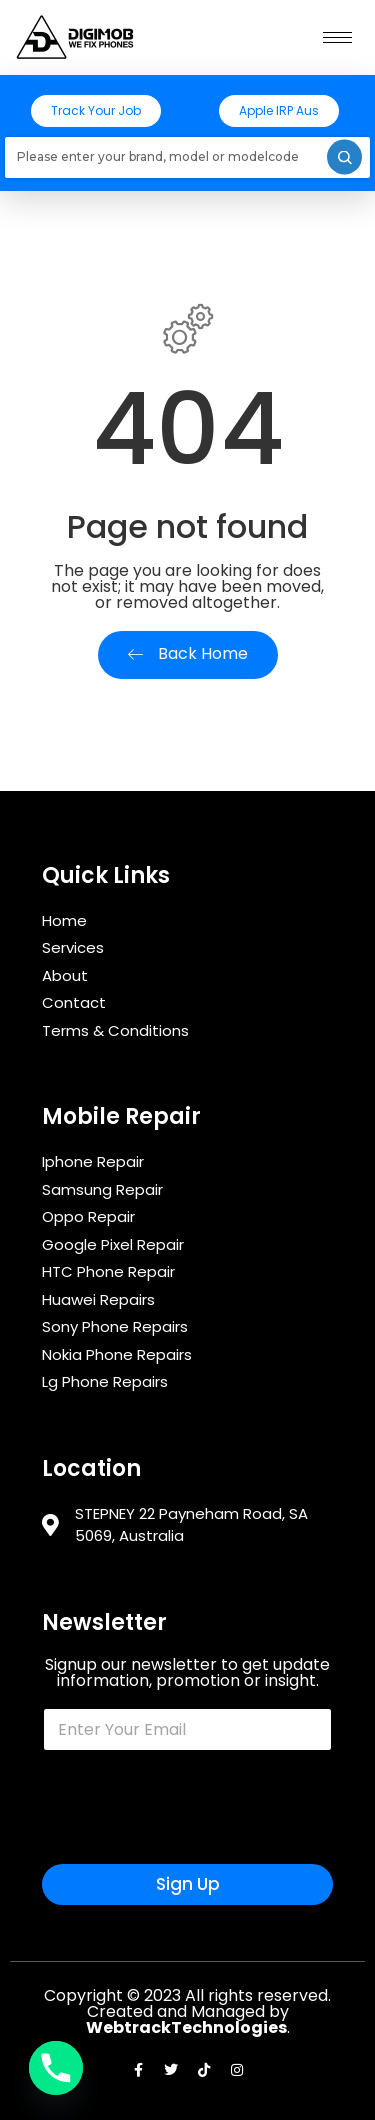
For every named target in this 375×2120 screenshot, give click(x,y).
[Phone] (56, 2068)
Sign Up (188, 1884)
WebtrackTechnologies (186, 2027)
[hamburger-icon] (337, 37)
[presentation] (194, 1851)
